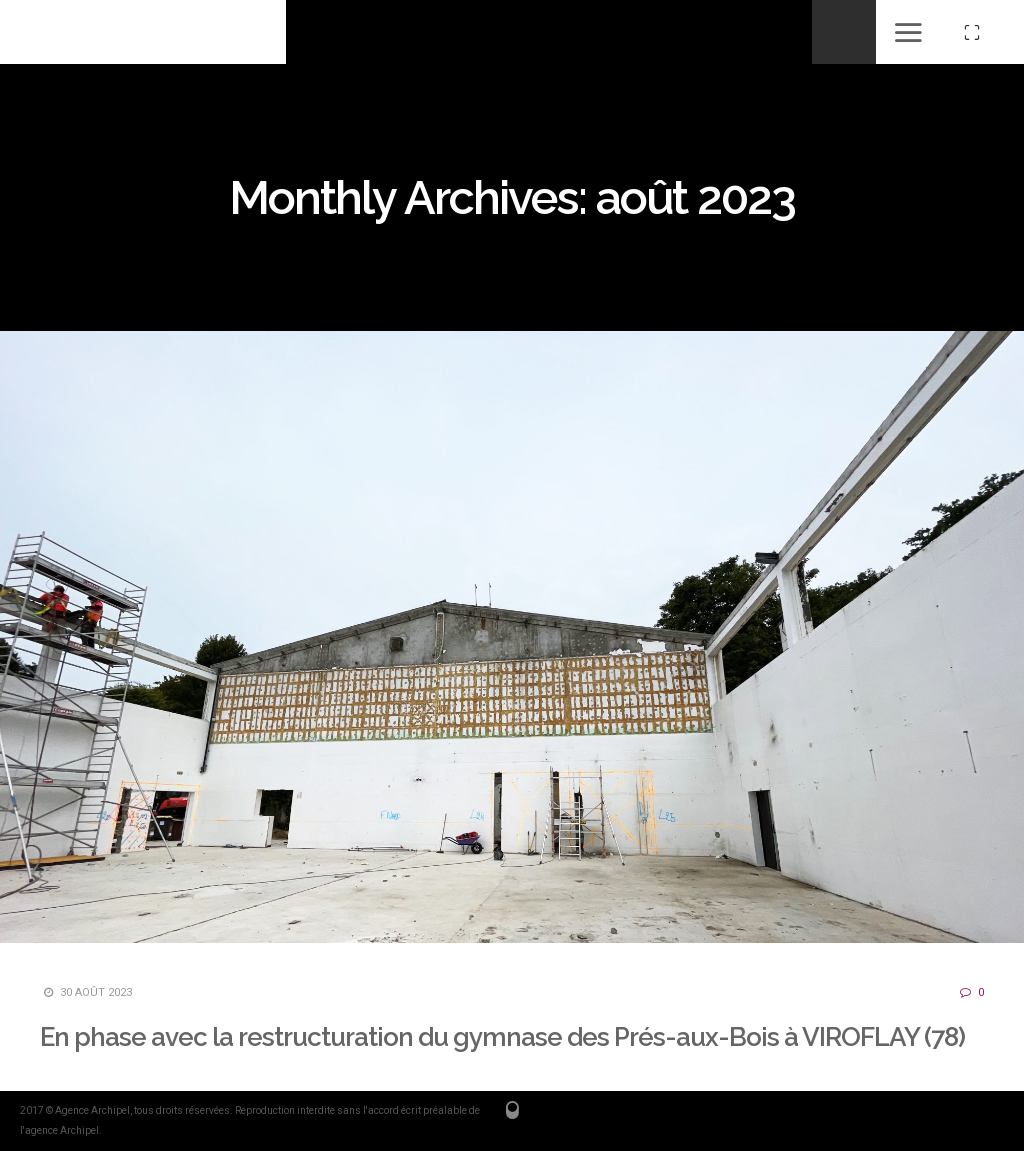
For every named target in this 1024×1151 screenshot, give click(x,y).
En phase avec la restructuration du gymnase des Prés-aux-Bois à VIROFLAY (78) (502, 1037)
